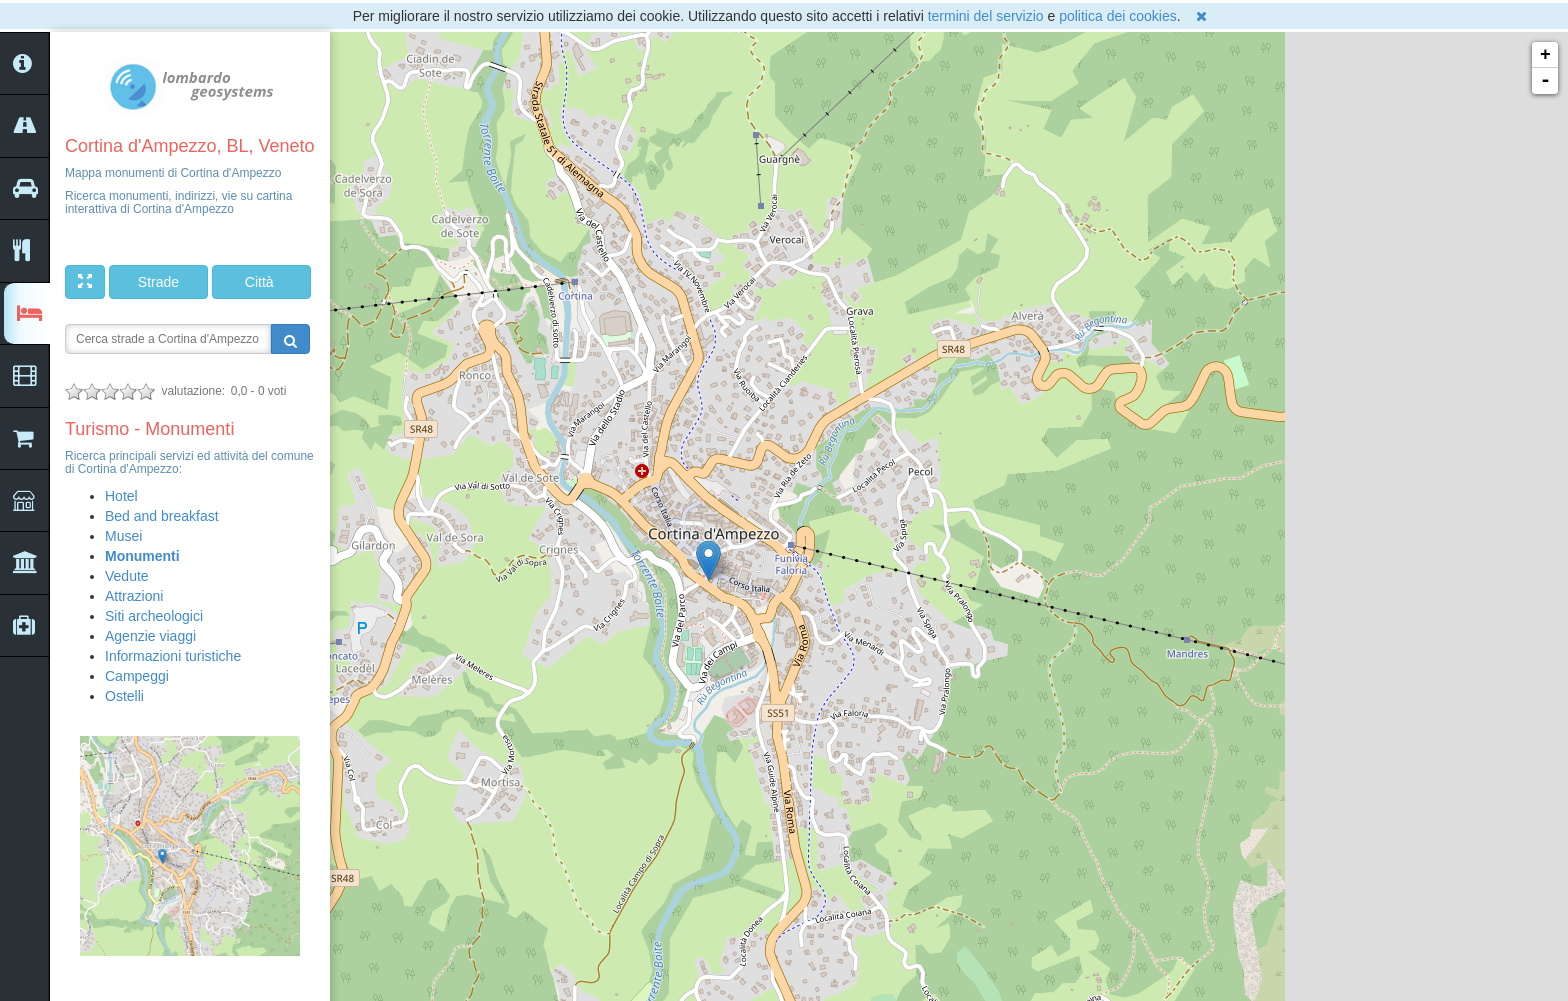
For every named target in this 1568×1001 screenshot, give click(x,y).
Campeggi (137, 676)
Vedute (127, 576)
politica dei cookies (1118, 16)
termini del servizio (986, 16)
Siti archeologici (154, 616)
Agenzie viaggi (150, 636)
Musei (123, 536)
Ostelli (124, 696)
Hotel (121, 496)
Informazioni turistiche (173, 656)
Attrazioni (134, 596)
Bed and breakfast (162, 516)
